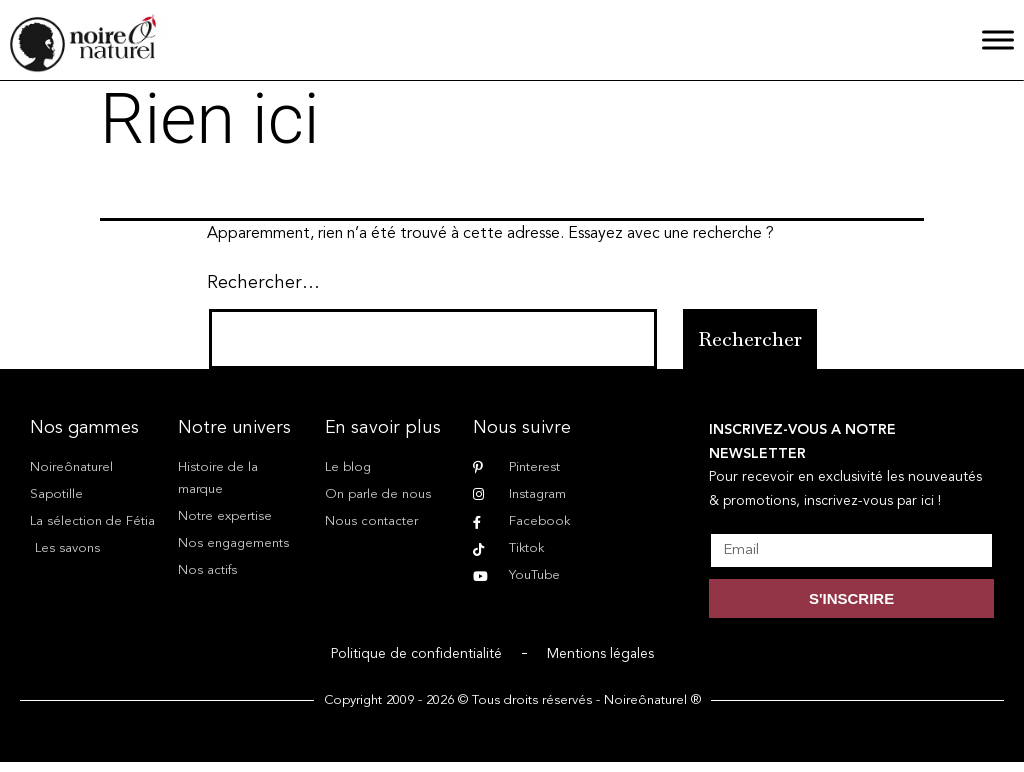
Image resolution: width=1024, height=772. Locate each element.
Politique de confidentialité (416, 654)
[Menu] (998, 39)
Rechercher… (263, 283)
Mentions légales (600, 654)
